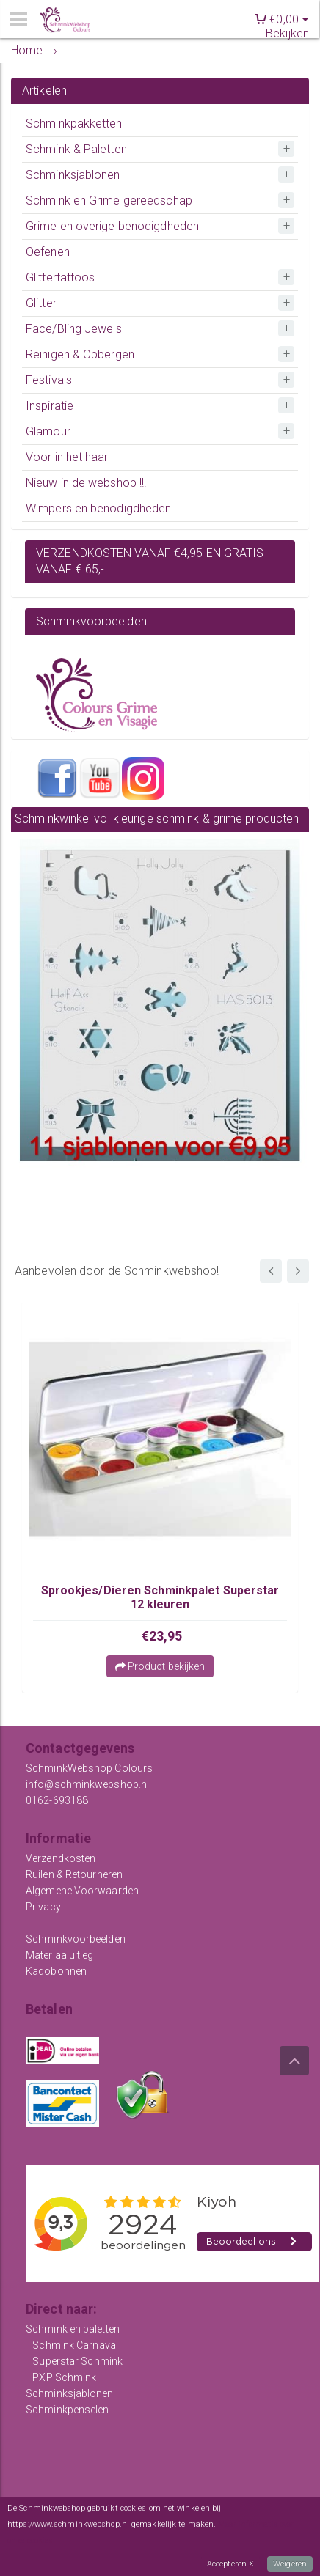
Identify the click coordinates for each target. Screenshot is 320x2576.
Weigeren (290, 2564)
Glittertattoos (60, 277)
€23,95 (162, 1636)
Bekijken (287, 33)
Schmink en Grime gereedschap (109, 200)
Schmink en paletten (73, 2329)
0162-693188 (57, 1800)
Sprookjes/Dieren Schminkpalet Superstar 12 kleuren (160, 1597)
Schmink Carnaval (75, 2345)
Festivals (49, 380)
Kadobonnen (56, 1971)
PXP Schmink (64, 2377)
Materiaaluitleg (60, 1955)
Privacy (43, 1907)
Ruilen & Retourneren (74, 1874)
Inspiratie (49, 406)
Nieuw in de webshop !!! (86, 483)
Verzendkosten (60, 1858)
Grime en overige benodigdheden (112, 226)
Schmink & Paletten (76, 149)
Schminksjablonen (73, 175)
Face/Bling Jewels (74, 329)
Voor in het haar (67, 457)
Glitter (41, 303)
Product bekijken (160, 1666)
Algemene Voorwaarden (82, 1890)
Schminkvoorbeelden (76, 1939)
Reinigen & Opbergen (80, 354)
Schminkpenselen (67, 2409)
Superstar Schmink (77, 2361)
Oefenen (48, 252)
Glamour (48, 431)
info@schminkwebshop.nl (87, 1784)
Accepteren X (230, 2564)
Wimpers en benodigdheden (98, 508)
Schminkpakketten (74, 123)
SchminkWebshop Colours (89, 1768)
